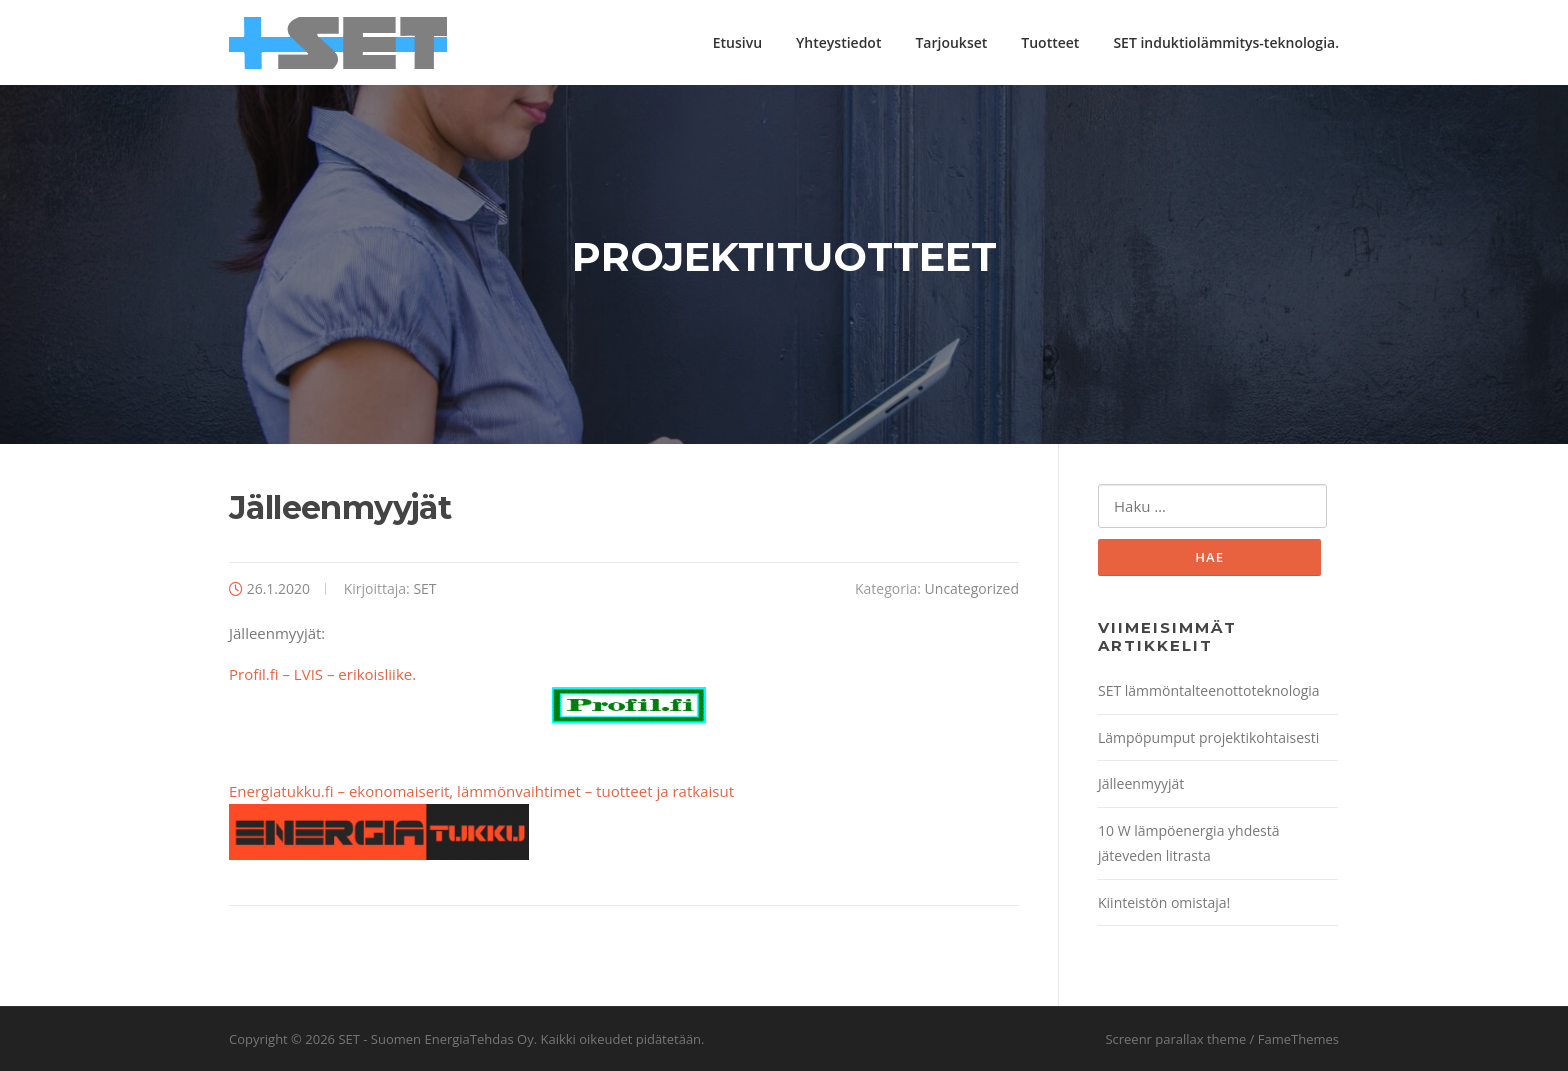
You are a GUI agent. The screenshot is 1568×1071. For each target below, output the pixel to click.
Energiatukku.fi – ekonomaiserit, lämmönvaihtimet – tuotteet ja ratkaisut (481, 791)
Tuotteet (1050, 42)
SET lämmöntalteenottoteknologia (1209, 690)
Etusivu (737, 42)
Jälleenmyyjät (1141, 783)
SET (424, 588)
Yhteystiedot (838, 42)
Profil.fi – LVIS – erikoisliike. (467, 694)
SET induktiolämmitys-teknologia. (1226, 42)
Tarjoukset (951, 42)
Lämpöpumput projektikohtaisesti (1208, 737)
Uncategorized (972, 588)
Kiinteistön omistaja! (1164, 902)
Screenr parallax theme (1175, 1039)
